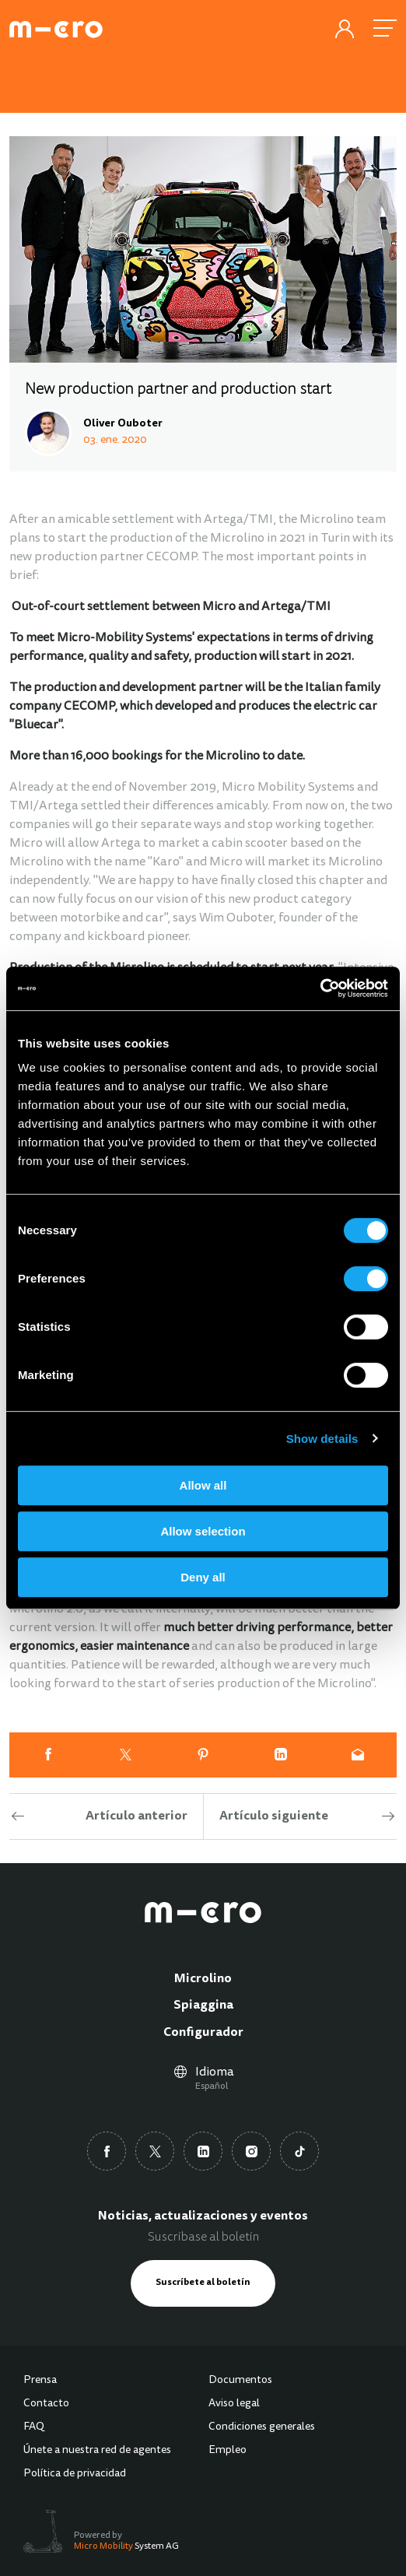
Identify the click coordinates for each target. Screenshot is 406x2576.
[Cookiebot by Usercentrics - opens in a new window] (320, 988)
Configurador (203, 2033)
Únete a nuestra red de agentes (97, 2450)
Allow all (203, 1485)
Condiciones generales (261, 2427)
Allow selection (202, 1531)
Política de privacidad (74, 2474)
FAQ (33, 2427)
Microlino (203, 1979)
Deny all (203, 1577)
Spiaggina (203, 2005)
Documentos (240, 2380)
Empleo (227, 2450)
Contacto (46, 2404)
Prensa (40, 2380)
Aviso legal (234, 2404)
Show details (322, 1438)
